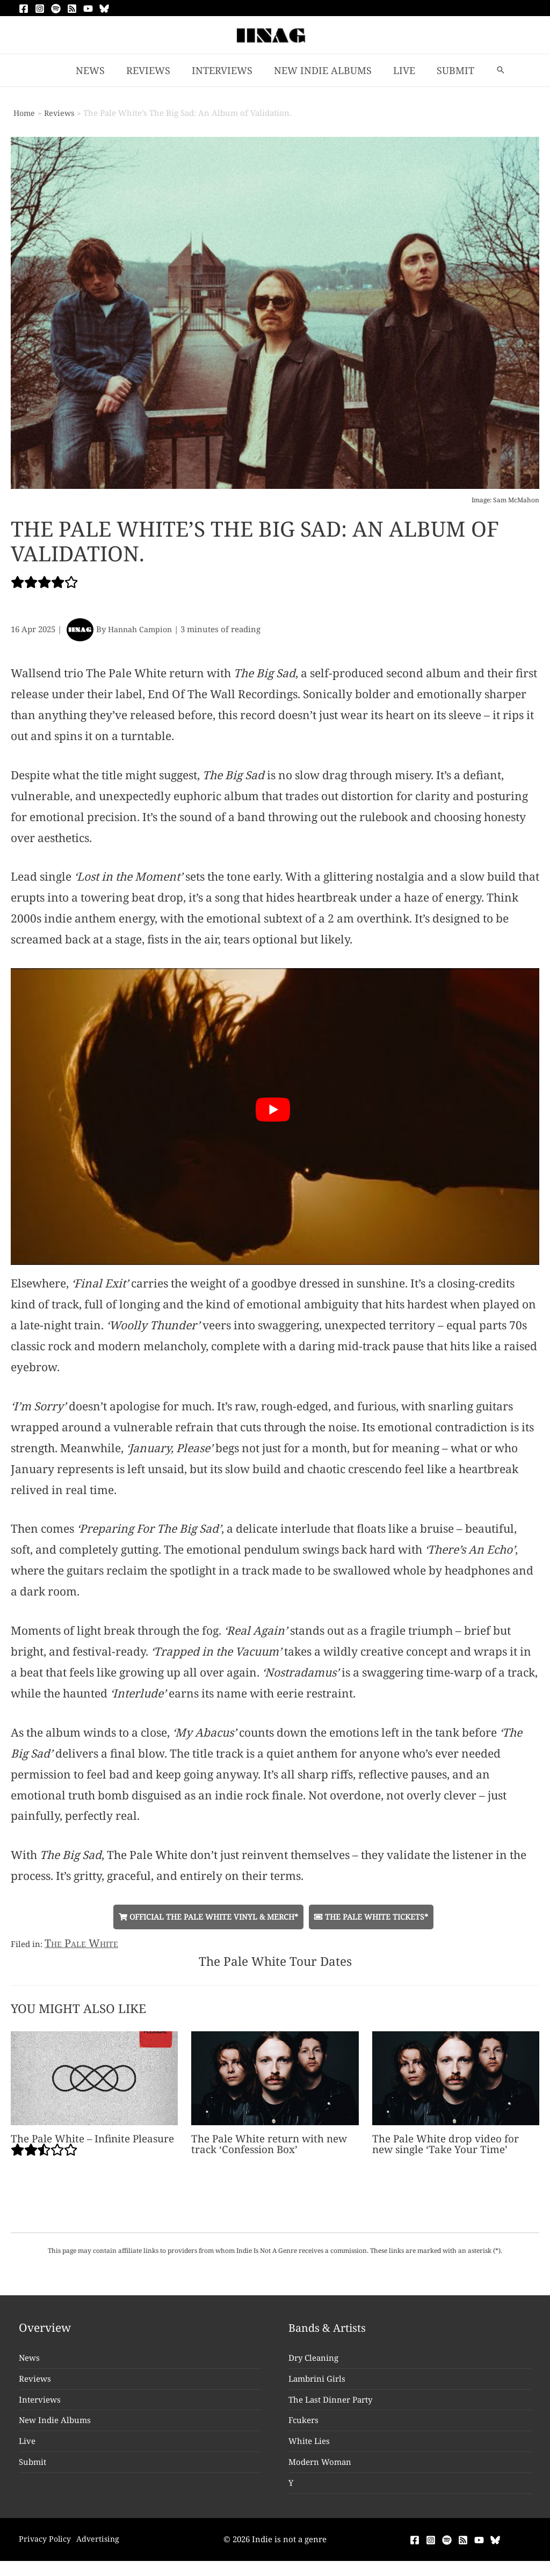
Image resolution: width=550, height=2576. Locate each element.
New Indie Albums (55, 2431)
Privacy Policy (46, 2550)
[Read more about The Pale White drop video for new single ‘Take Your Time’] (455, 2078)
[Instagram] (40, 8)
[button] (494, 70)
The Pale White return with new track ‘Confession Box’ (273, 2144)
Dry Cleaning (313, 2368)
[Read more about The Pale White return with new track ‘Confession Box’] (274, 2078)
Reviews (35, 2389)
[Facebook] (23, 8)
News (29, 2368)
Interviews (40, 2410)
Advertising (103, 2550)
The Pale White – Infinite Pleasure (94, 2158)
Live (27, 2452)
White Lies (309, 2452)
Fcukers (303, 2431)
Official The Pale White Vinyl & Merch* (206, 1917)
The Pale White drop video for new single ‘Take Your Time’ (448, 2144)
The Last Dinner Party (330, 2410)
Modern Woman (319, 2473)
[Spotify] (56, 8)
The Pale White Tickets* (376, 1917)
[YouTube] (88, 8)
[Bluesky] (104, 8)
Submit (32, 2473)
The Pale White (83, 1943)
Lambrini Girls (316, 2389)
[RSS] (72, 8)
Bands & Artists (329, 2339)
